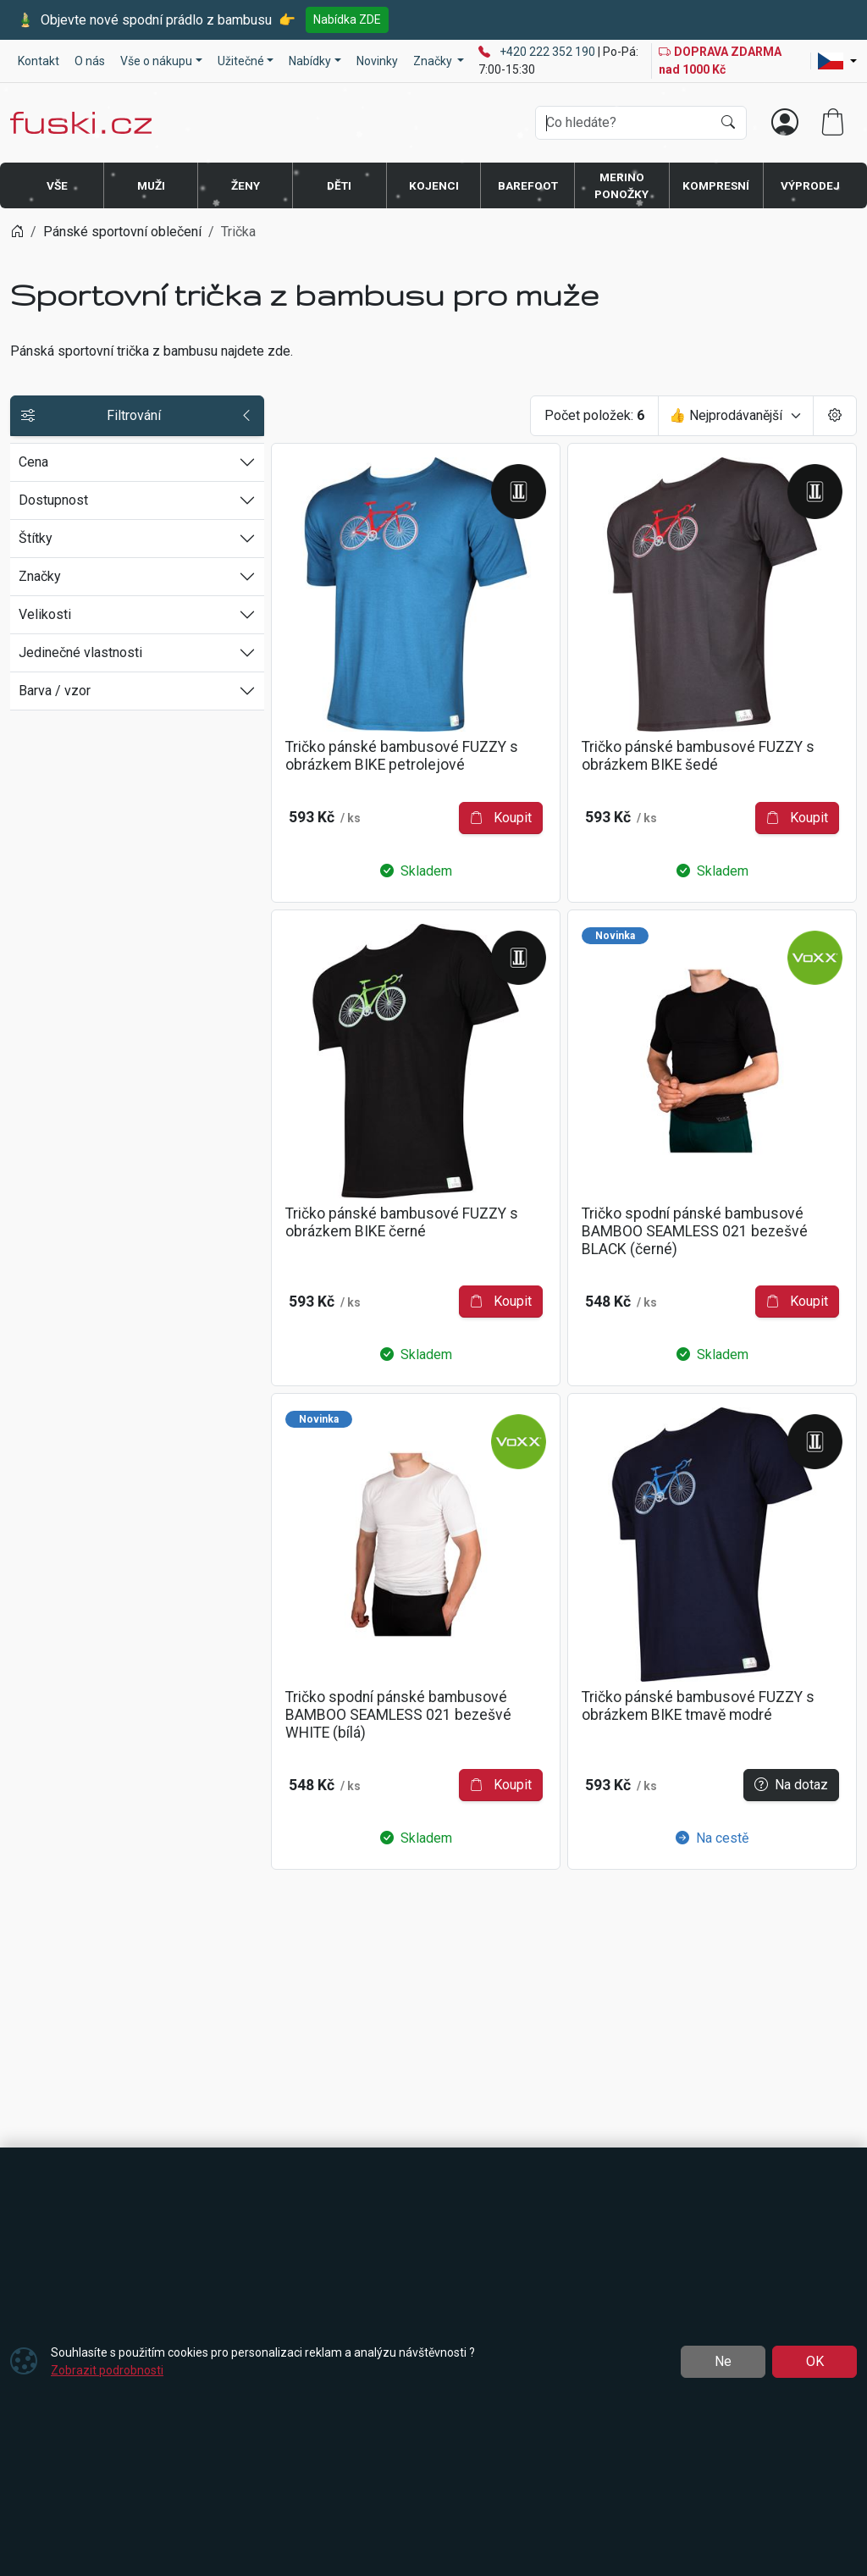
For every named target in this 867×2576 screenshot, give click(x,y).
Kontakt (38, 61)
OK (815, 2361)
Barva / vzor (55, 691)
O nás (90, 61)
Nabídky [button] (310, 61)
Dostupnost (53, 500)
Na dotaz (791, 1785)
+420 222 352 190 (549, 51)
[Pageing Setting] (835, 415)
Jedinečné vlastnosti (80, 652)
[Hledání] (623, 123)
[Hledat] (728, 123)
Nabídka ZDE (347, 19)
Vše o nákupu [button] (156, 61)
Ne (723, 2361)
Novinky (377, 61)
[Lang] (837, 61)
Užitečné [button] (241, 61)
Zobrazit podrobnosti (107, 2370)
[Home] (17, 232)
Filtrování (137, 416)
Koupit (501, 818)
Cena (33, 462)
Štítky (35, 538)
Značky (40, 576)
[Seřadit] (736, 416)
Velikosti (45, 614)
